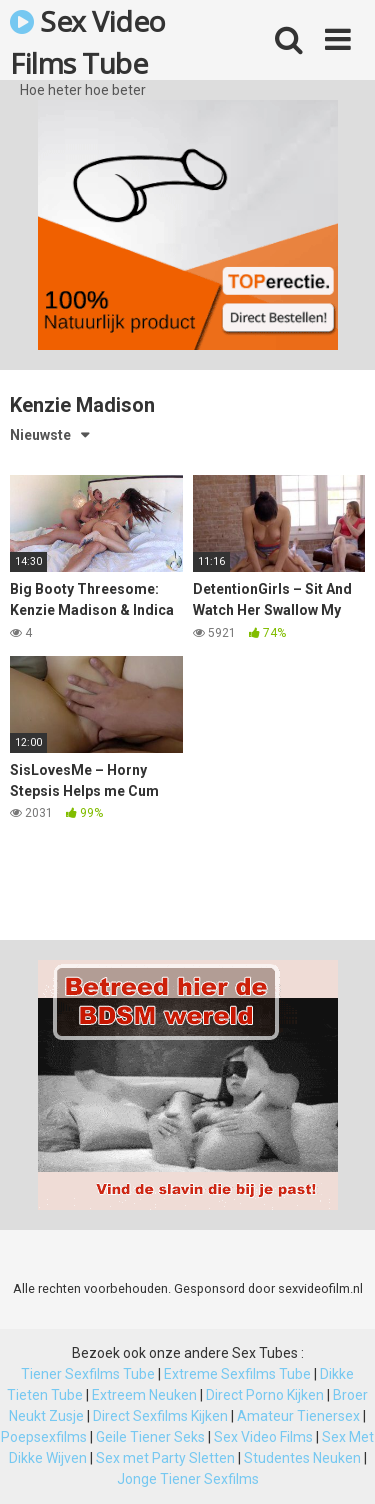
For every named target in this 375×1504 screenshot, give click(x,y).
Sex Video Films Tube (88, 41)
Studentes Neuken (302, 1458)
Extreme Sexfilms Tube (237, 1374)
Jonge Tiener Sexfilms (188, 1479)
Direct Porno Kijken (265, 1395)
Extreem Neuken (144, 1395)
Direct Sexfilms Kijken (160, 1416)
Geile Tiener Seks (150, 1437)
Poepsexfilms (44, 1437)
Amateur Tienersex (298, 1416)
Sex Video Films (263, 1437)
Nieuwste (40, 435)
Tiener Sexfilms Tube (88, 1374)
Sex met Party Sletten (165, 1458)
